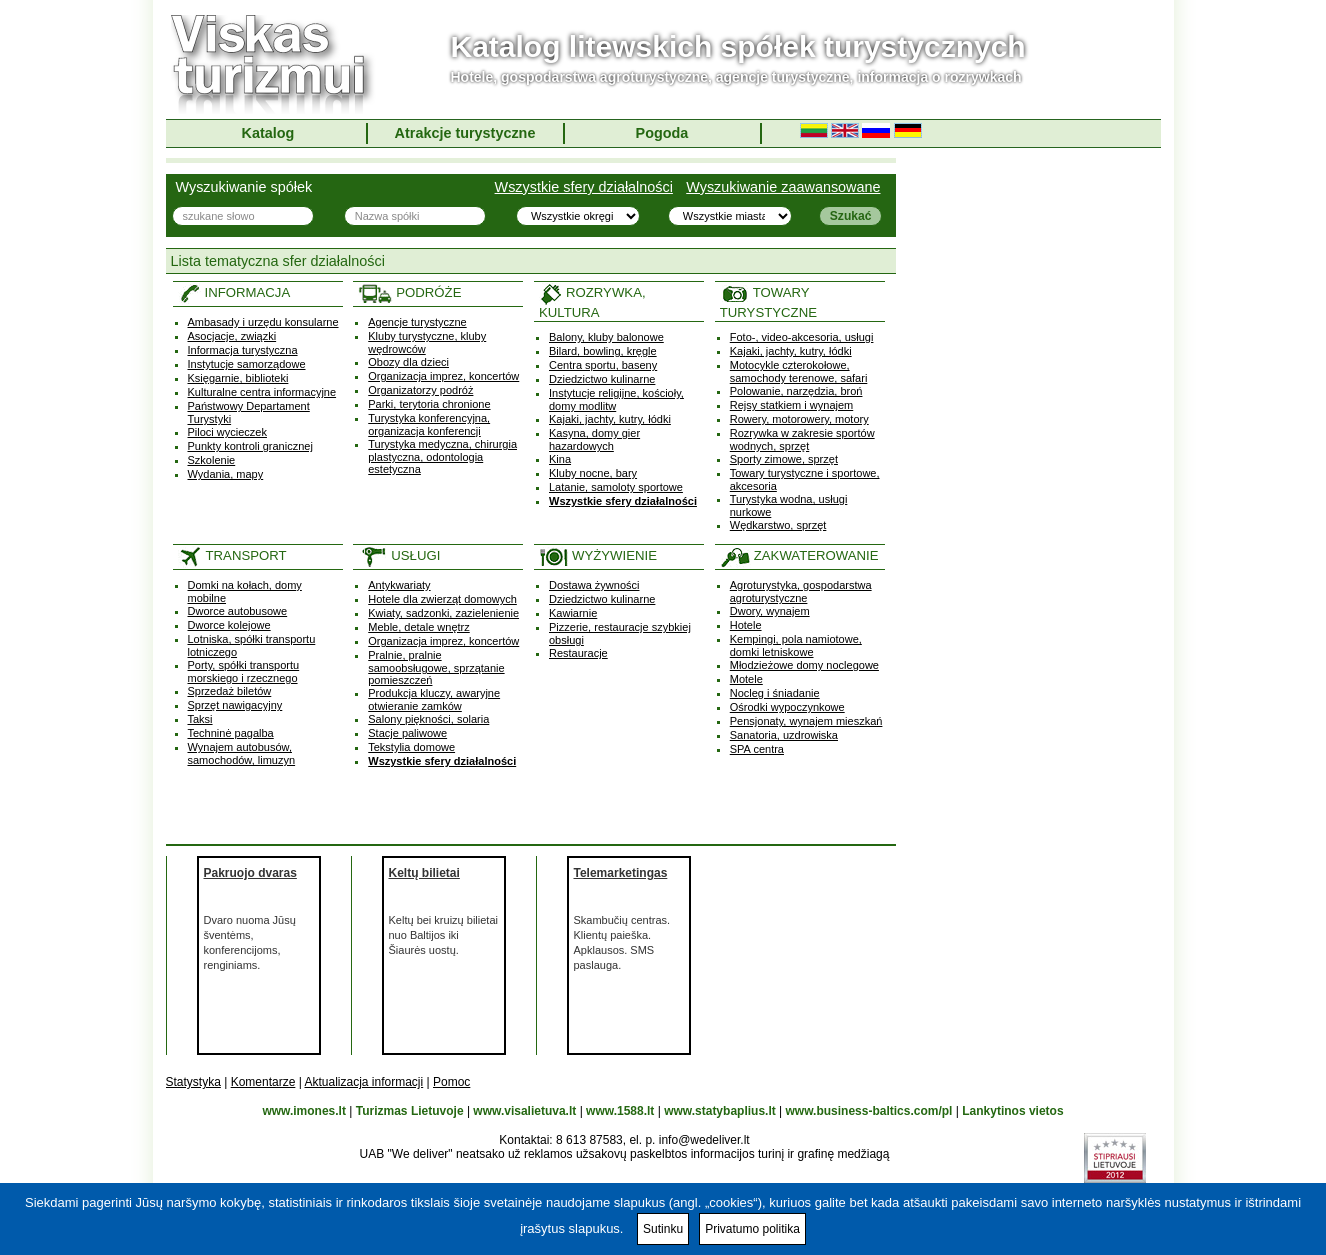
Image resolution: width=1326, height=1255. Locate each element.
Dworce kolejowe (229, 625)
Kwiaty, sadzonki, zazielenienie (443, 613)
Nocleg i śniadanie (775, 693)
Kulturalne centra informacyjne (262, 392)
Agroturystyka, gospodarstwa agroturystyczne (801, 591)
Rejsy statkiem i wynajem (791, 405)
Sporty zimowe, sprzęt (784, 459)
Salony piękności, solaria (428, 719)
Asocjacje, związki (232, 336)
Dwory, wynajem (770, 611)
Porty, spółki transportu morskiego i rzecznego (244, 671)
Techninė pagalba (231, 733)
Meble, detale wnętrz (419, 627)
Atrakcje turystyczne (465, 133)
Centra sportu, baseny (603, 365)
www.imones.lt (304, 1111)
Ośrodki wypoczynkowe (787, 707)
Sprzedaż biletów (230, 691)
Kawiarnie (573, 613)
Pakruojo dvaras (250, 873)
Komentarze (263, 1082)
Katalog (268, 133)
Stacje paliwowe (407, 733)
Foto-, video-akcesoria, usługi (802, 337)
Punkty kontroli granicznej (250, 446)
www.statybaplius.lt (720, 1111)
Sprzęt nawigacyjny (235, 705)
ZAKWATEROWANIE (799, 555)
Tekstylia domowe (411, 747)
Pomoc (451, 1082)
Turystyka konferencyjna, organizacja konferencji (429, 424)
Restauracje (578, 653)
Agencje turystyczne (417, 322)
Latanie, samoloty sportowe (616, 487)
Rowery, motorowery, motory (799, 419)
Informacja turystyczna (243, 350)
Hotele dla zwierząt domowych (442, 599)
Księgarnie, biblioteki (238, 378)
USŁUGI (399, 555)
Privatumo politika (752, 1229)
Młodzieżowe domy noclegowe (804, 665)
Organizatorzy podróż (420, 390)
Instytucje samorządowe (247, 364)
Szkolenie (212, 460)
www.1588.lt (620, 1111)
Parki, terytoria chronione (429, 404)
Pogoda (662, 133)
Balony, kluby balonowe (606, 337)
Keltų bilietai (424, 873)
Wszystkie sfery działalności (584, 187)
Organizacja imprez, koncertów (443, 376)
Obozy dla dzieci (408, 362)
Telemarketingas (621, 873)
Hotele (746, 625)
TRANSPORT (232, 555)
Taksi (200, 719)
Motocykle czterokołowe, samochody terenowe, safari (799, 371)
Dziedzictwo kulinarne (602, 379)
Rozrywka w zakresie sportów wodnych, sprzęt (802, 439)
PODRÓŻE (409, 292)
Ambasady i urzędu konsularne (263, 322)
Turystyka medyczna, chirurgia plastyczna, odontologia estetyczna (442, 456)
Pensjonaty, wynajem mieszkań (806, 721)
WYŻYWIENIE (598, 555)
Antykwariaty (399, 585)
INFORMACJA (234, 292)
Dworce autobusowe (238, 611)
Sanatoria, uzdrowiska (784, 735)
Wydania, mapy (226, 474)
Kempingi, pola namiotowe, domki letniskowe (796, 645)
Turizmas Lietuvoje (410, 1111)
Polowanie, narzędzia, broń (796, 391)
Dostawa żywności (594, 585)
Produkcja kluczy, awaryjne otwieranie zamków (434, 699)
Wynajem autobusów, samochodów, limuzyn (242, 753)
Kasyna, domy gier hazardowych (594, 439)
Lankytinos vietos (1012, 1111)
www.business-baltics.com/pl (869, 1111)
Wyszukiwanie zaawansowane (783, 187)
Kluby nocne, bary (593, 473)
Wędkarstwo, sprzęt (778, 525)
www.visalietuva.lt (524, 1111)
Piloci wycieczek (227, 432)
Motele (746, 679)
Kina (560, 459)
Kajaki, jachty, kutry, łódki (610, 419)
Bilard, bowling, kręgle (603, 351)
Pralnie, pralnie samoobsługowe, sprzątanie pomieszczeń (436, 667)
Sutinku (663, 1229)
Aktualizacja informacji (363, 1082)
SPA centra (757, 749)
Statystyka (193, 1082)
